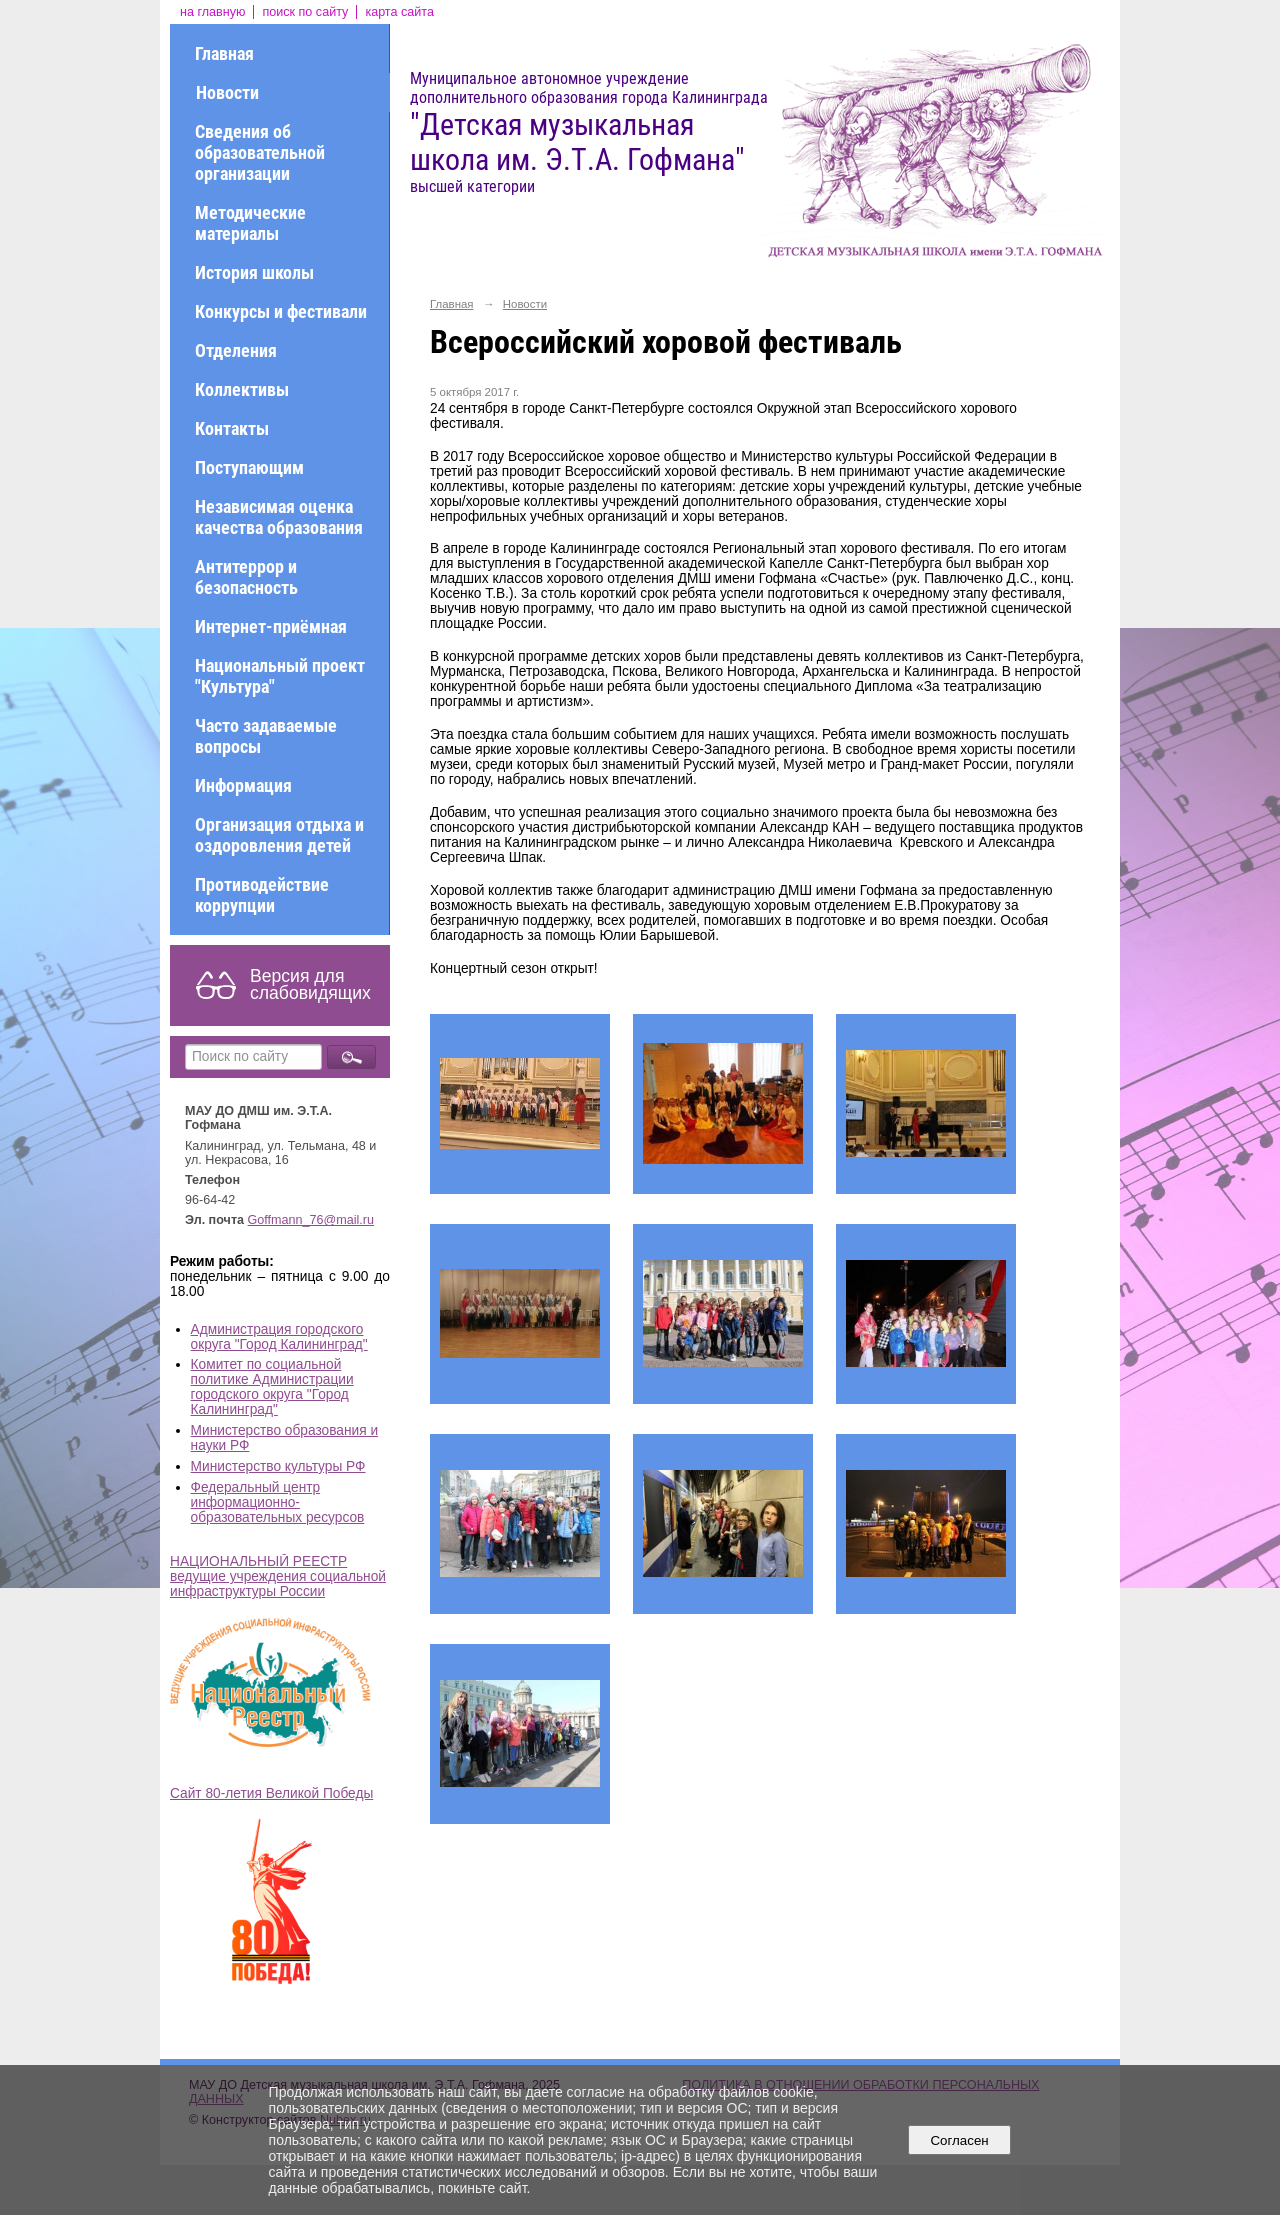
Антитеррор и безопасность (246, 577)
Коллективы (242, 389)
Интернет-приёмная (271, 626)
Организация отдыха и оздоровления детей (279, 835)
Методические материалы (250, 223)
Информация (243, 785)
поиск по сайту (305, 12)
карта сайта (399, 12)
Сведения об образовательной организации (260, 152)
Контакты (232, 428)
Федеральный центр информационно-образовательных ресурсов (278, 1502)
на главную (212, 12)
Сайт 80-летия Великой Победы (271, 1793)
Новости (227, 92)
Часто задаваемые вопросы (266, 736)
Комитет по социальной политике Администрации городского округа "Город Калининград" (272, 1387)
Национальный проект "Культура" (280, 676)
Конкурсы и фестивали (281, 311)
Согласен (959, 2140)
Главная (224, 53)
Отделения (236, 350)
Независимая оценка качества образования (279, 517)
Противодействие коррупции (262, 895)
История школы (254, 272)
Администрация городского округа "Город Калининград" (279, 1337)
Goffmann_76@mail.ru (311, 1220)
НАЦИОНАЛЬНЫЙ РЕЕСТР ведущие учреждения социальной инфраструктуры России (278, 1576)
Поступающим (249, 467)
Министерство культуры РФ (278, 1466)
